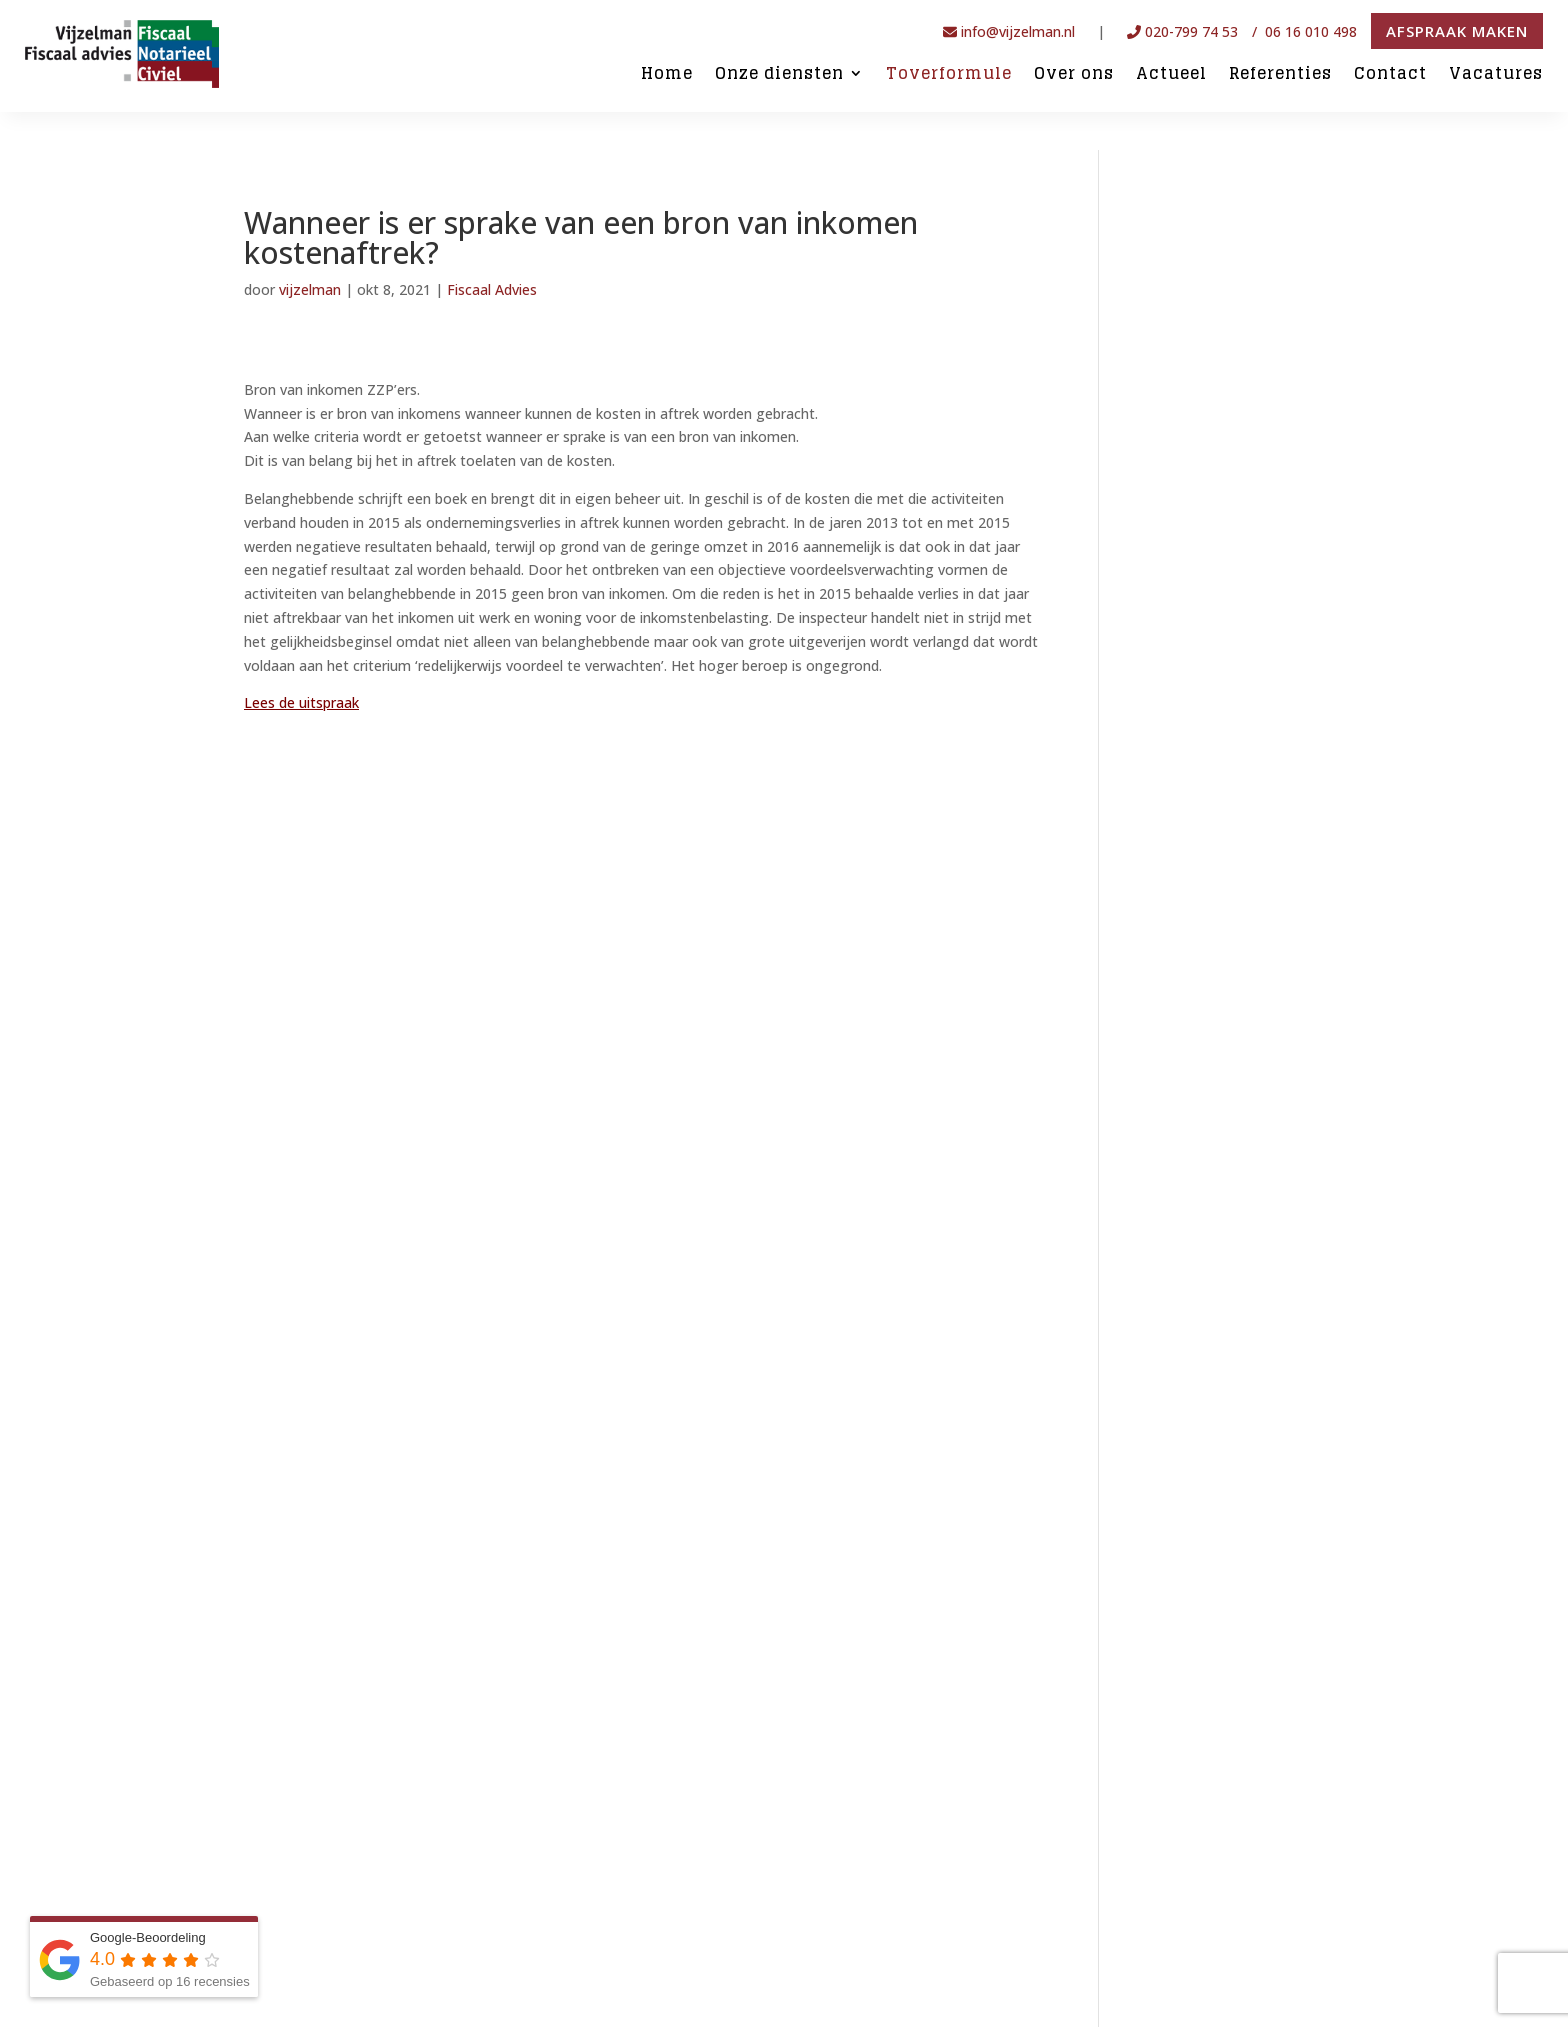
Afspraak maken (1457, 31)
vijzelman (310, 289)
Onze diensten (779, 74)
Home (667, 74)
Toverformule (949, 74)
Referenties (1280, 74)
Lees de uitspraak (301, 702)
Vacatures (1496, 74)
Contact (1390, 74)
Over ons (1074, 74)
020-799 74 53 (1182, 31)
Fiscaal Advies (492, 289)
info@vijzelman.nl (1009, 31)
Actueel (1171, 74)
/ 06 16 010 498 (1306, 31)
